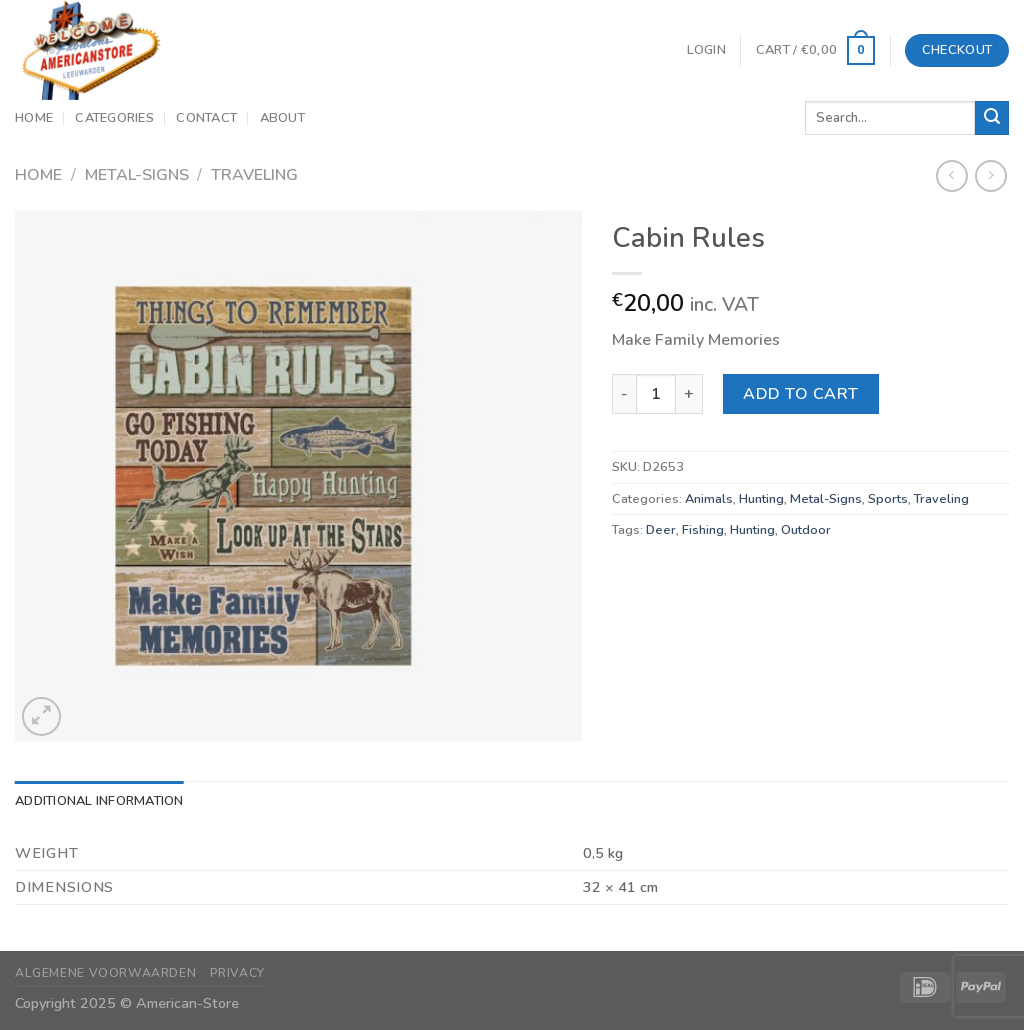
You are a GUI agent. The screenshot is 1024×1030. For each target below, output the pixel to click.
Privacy (237, 973)
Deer (661, 530)
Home (34, 118)
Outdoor (806, 530)
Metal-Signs (137, 175)
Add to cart (800, 394)
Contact (206, 118)
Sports (888, 499)
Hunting (761, 499)
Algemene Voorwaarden (105, 973)
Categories (114, 118)
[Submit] (992, 118)
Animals (709, 499)
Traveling (254, 175)
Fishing (703, 530)
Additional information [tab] (99, 801)
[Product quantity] (656, 394)
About (282, 118)
